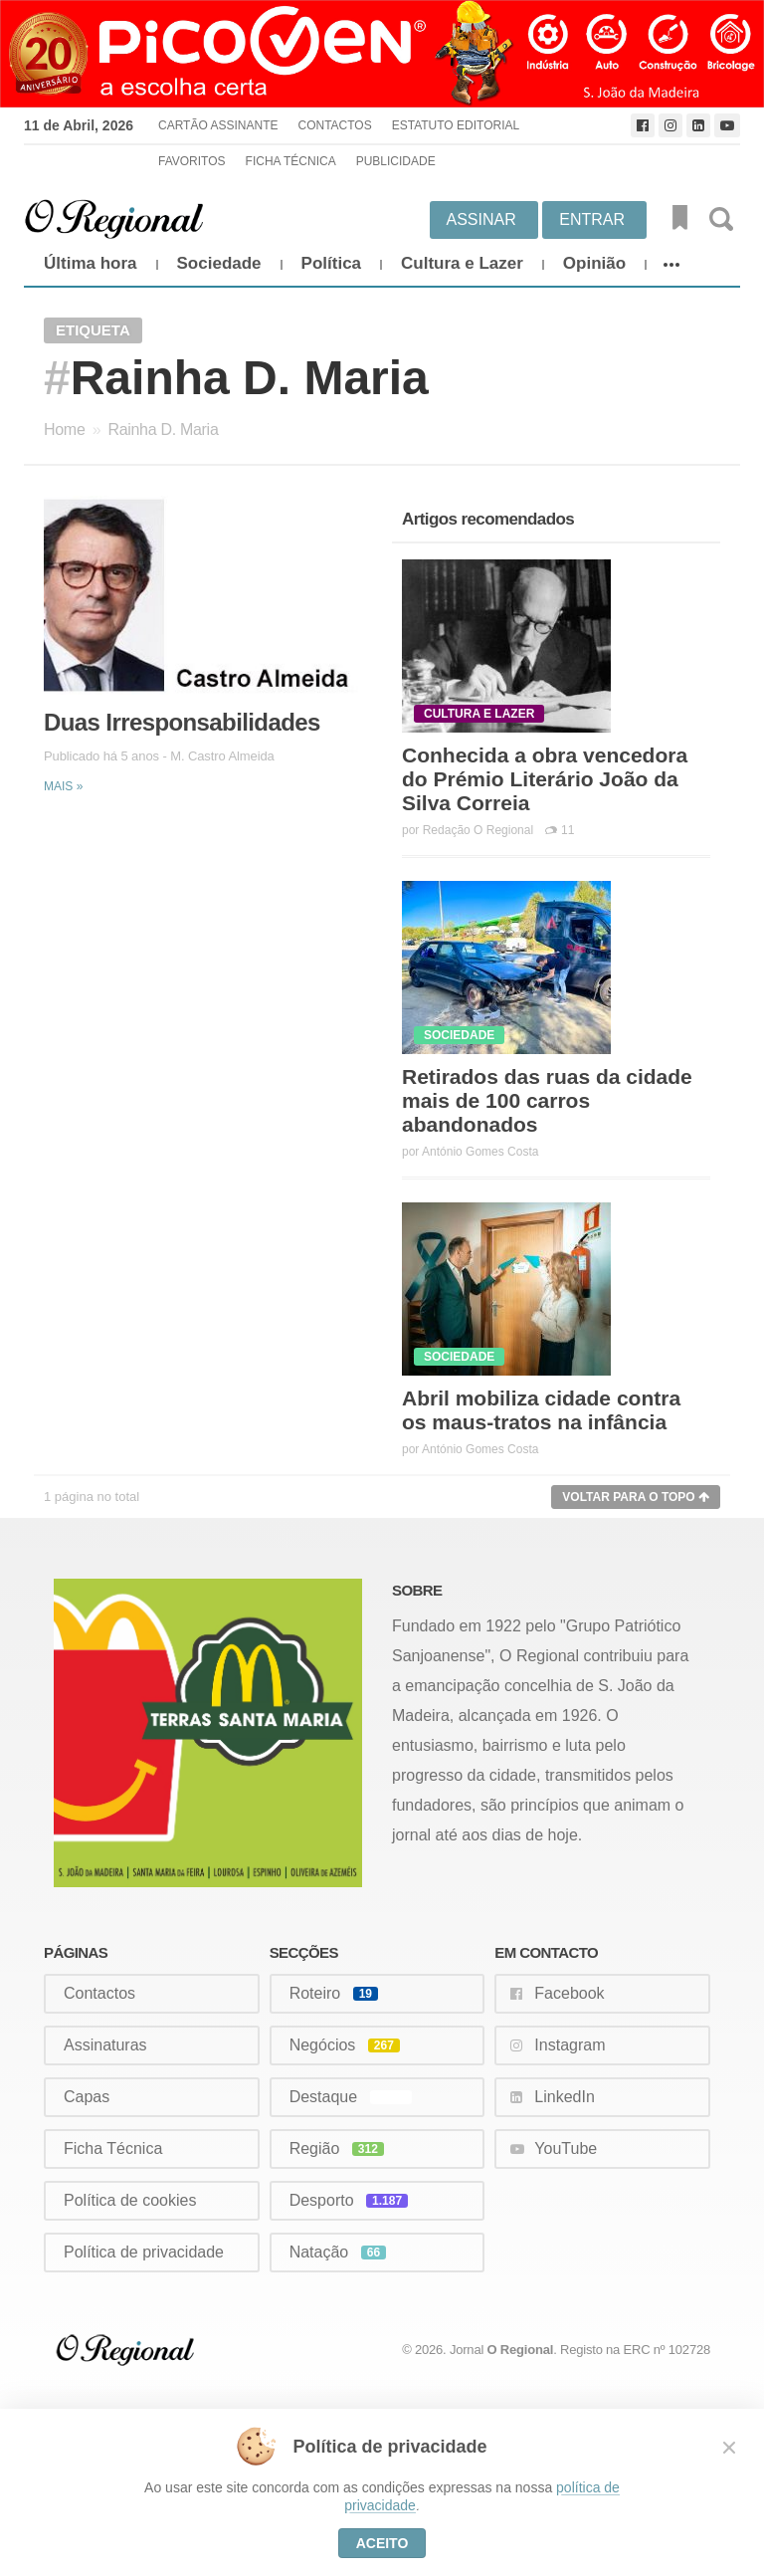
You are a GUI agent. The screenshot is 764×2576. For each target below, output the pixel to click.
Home (64, 429)
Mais (63, 786)
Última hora (90, 263)
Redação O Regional (478, 830)
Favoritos (192, 161)
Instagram (569, 2045)
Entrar (592, 219)
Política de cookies (130, 2200)
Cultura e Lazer (462, 263)
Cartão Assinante (218, 125)
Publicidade (396, 161)
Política (331, 263)
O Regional (520, 2349)
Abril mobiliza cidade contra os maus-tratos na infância (541, 1410)
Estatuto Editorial (455, 125)
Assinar (481, 219)
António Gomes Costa (480, 1152)
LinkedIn (564, 2096)
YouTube (565, 2148)
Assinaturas (105, 2045)
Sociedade (219, 263)
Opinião (594, 263)
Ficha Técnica (291, 161)
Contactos (334, 125)
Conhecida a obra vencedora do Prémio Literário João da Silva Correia (544, 779)
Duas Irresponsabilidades (182, 722)
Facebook (569, 1993)
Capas (86, 2096)
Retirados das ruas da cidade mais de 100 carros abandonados (547, 1100)
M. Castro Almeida (222, 756)
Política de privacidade (144, 2252)
